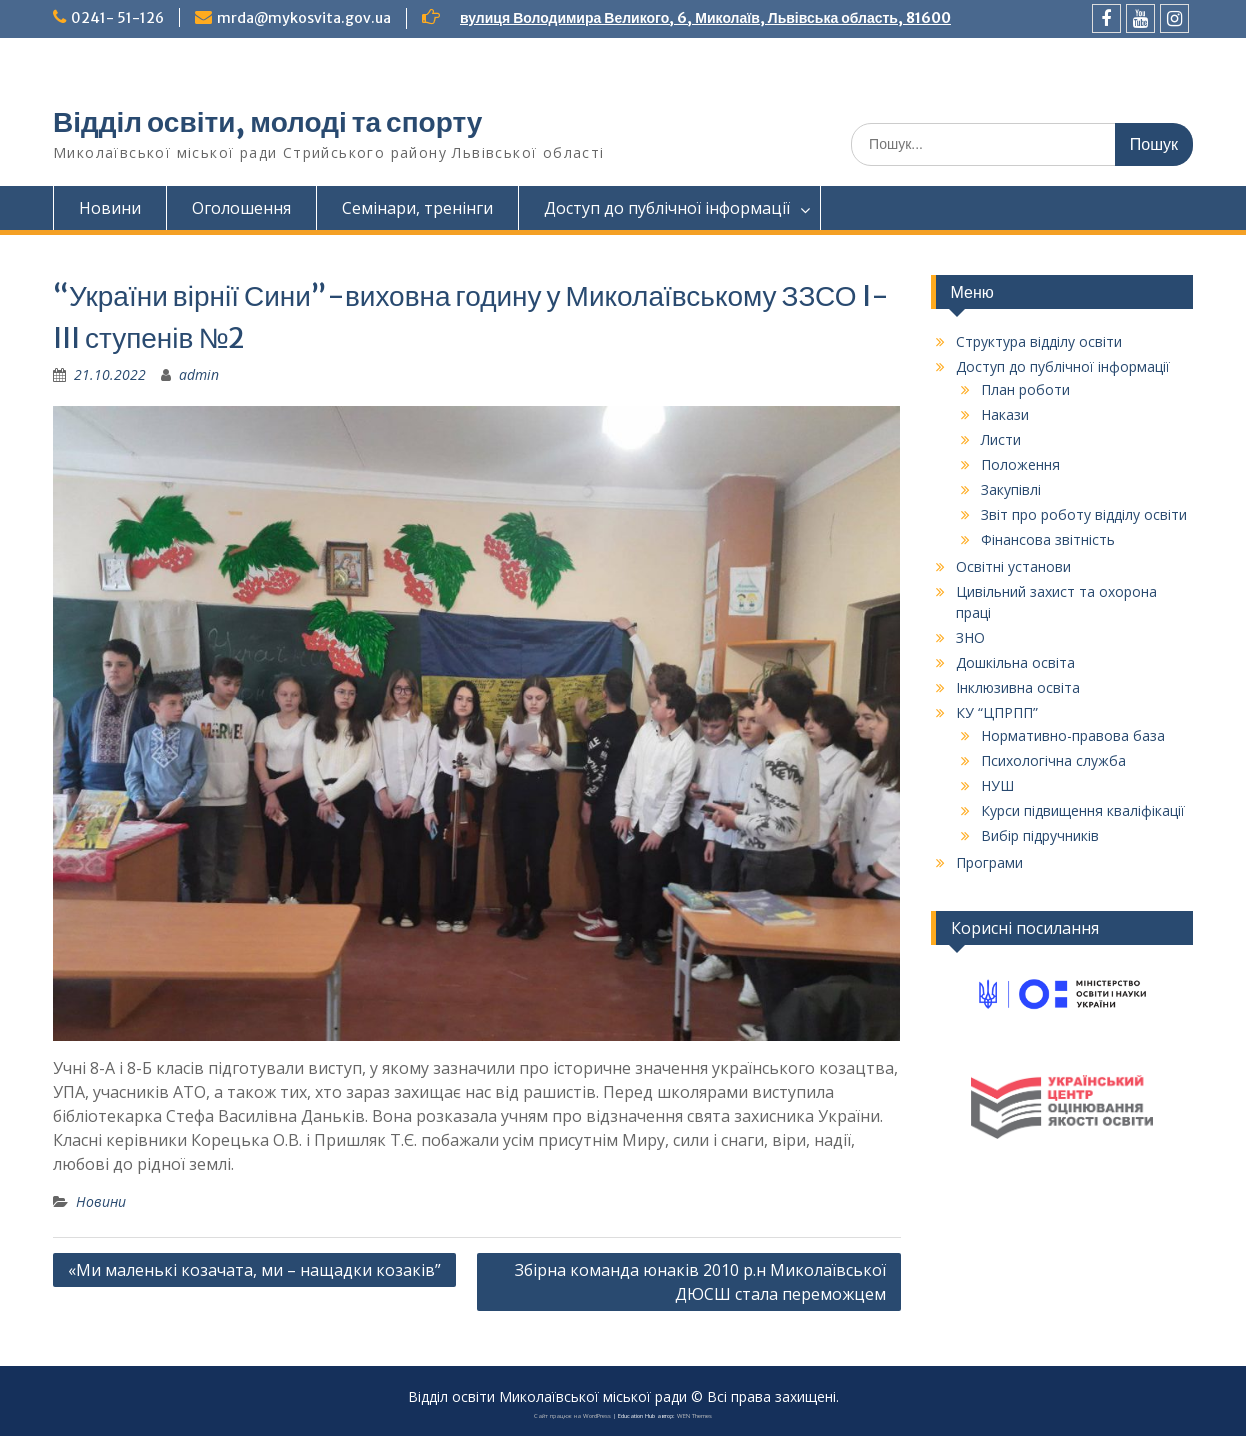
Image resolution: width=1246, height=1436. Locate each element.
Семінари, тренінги (417, 208)
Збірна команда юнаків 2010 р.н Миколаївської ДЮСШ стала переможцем (700, 1282)
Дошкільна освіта (1015, 662)
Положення (1020, 464)
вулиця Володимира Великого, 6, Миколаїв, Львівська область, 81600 (705, 18)
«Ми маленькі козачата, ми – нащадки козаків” (254, 1270)
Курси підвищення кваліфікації (1083, 810)
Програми (989, 862)
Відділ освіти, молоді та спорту (267, 122)
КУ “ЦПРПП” (997, 712)
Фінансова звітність (1048, 539)
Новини (110, 208)
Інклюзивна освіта (1018, 687)
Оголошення (241, 208)
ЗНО (970, 637)
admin (199, 374)
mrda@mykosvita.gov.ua (304, 18)
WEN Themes (694, 1416)
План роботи (1025, 389)
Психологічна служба (1053, 760)
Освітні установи (1013, 566)
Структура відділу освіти (1039, 341)
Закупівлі (1011, 489)
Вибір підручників (1040, 835)
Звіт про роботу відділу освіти (1084, 514)
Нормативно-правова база (1073, 735)
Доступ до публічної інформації (667, 208)
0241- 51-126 (117, 18)
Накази (1005, 414)
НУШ (997, 785)
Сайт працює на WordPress (572, 1416)
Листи (1001, 439)
